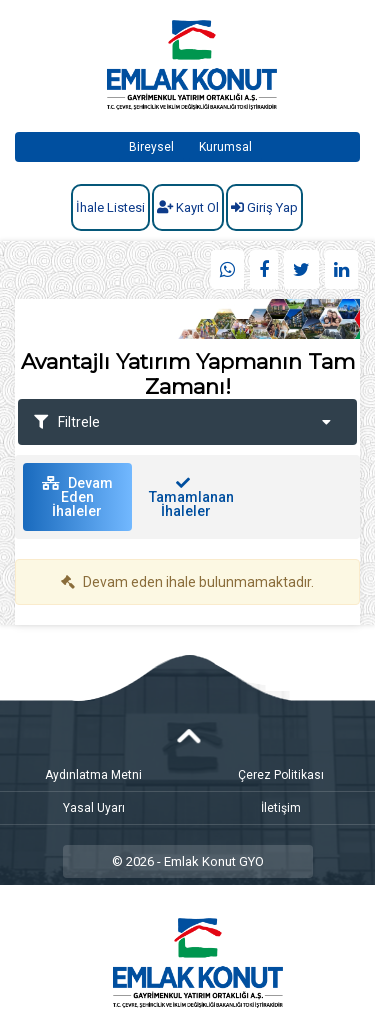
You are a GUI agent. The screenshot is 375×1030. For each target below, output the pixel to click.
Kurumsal (225, 147)
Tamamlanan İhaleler (191, 497)
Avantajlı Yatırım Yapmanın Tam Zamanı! (188, 374)
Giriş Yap (264, 207)
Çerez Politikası (281, 775)
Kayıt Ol (188, 207)
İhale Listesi (110, 207)
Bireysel (151, 147)
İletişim (281, 808)
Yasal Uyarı (94, 808)
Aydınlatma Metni (93, 775)
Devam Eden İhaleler (77, 497)
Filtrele (182, 422)
